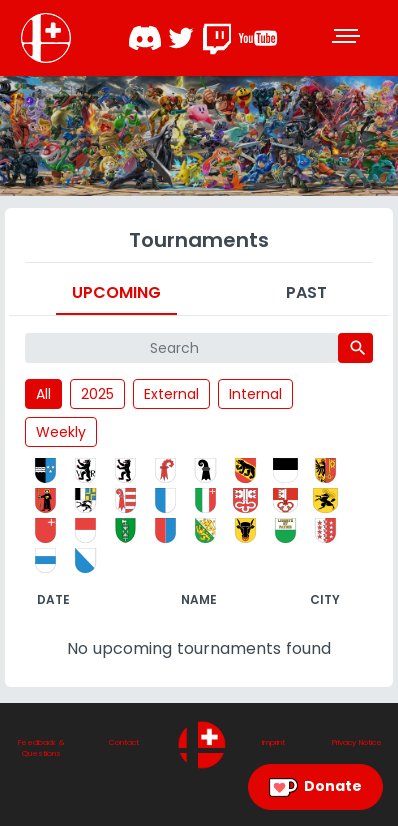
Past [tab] (306, 292)
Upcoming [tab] (116, 292)
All (43, 394)
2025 (97, 394)
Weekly (61, 432)
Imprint (273, 742)
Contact (124, 742)
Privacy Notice (357, 742)
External (171, 394)
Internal (255, 394)
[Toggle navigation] (348, 38)
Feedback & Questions (41, 748)
